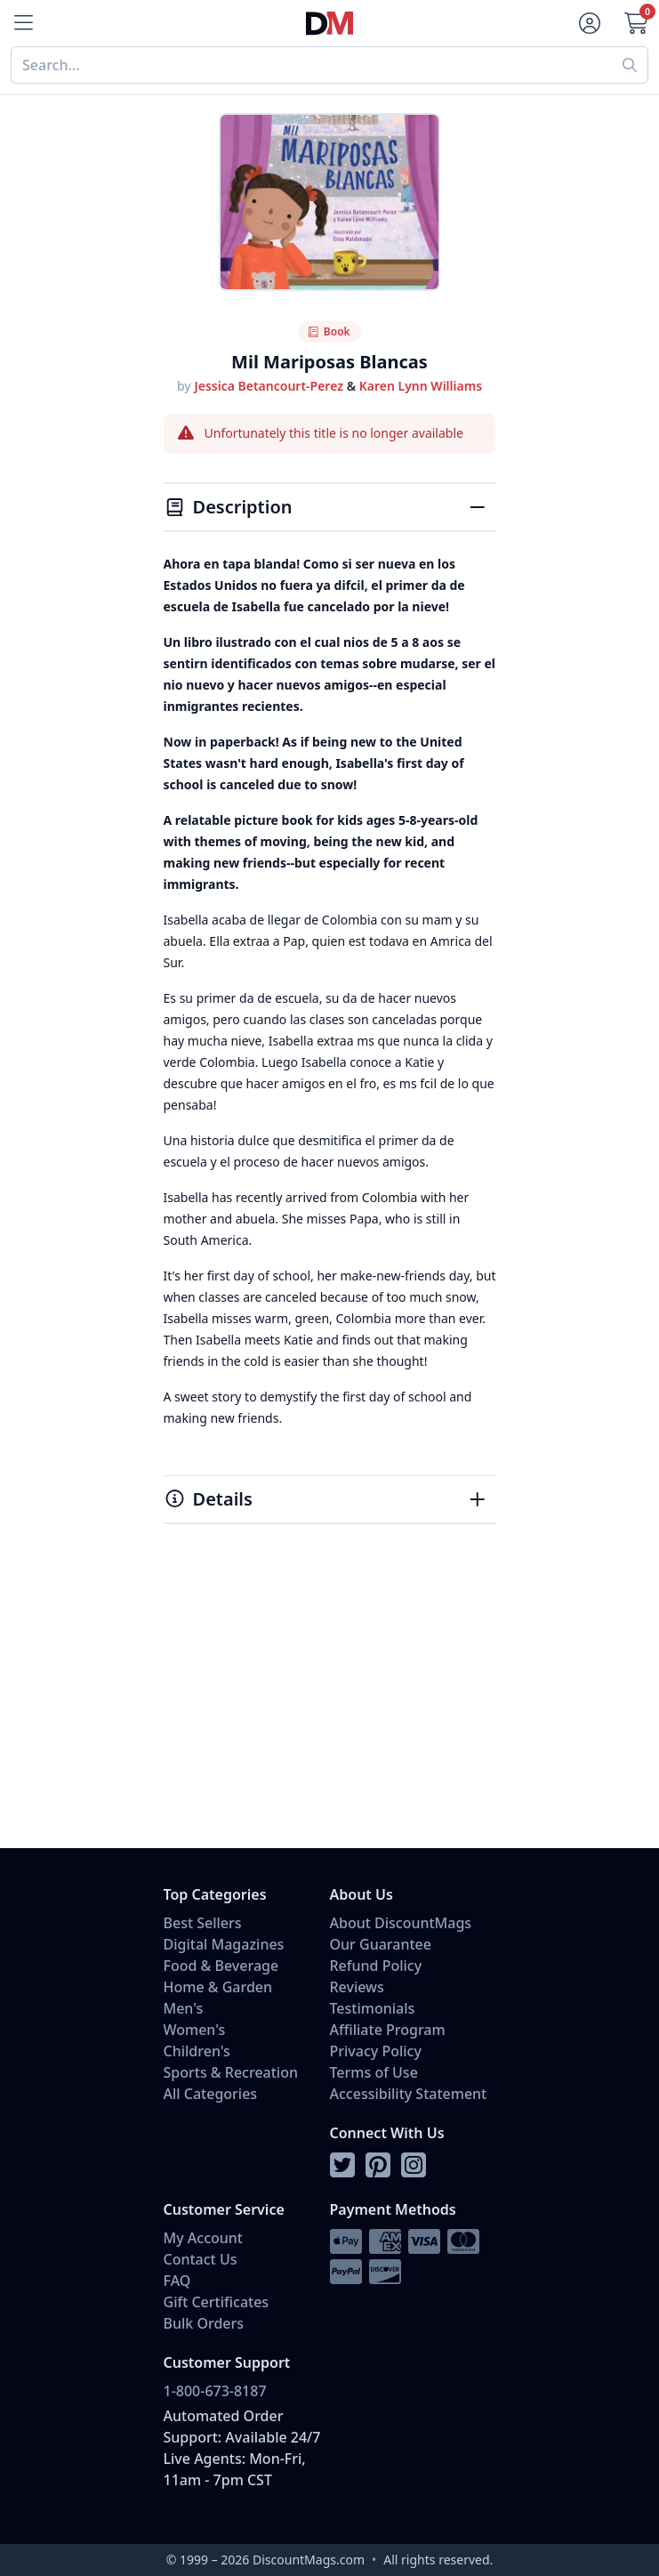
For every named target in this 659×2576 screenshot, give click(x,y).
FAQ (177, 2280)
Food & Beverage (221, 1965)
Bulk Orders (204, 2323)
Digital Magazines (224, 1944)
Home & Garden (218, 1987)
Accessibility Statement (408, 2094)
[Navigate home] (329, 24)
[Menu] (23, 23)
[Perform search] (630, 65)
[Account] (590, 23)
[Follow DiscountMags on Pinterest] (378, 2166)
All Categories (211, 2094)
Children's (197, 2051)
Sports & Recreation (231, 2072)
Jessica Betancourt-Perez (268, 385)
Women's (195, 2029)
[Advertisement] (330, 1705)
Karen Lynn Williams (420, 385)
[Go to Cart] (636, 23)
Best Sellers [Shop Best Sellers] (203, 1923)
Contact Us (200, 2259)
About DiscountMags (401, 1923)
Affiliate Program (388, 2029)
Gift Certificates (216, 2302)
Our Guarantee (380, 1944)
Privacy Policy (376, 2051)
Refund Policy (376, 1965)
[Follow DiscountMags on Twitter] (342, 2166)
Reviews (357, 1987)
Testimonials (372, 2008)
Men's (184, 2008)
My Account (203, 2238)
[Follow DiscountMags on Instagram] (413, 2166)
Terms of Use (374, 2072)
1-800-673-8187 (215, 2391)
